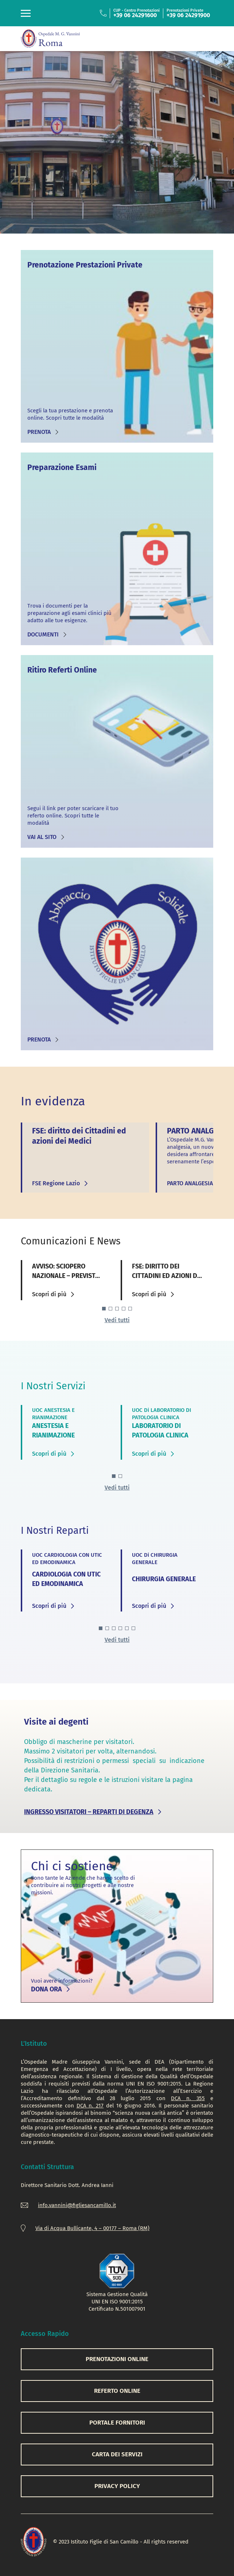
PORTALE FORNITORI (117, 2422)
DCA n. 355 (188, 2098)
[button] (104, 1308)
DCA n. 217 (90, 2105)
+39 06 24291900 (188, 15)
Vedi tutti (117, 1320)
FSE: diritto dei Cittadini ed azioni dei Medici (167, 1275)
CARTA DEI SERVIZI (117, 2454)
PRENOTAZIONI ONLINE (117, 2359)
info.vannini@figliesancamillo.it (77, 2205)
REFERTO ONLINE (117, 2391)
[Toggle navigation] (26, 13)
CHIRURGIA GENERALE (164, 1579)
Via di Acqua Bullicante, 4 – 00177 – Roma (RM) (92, 2228)
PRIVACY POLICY (117, 2486)
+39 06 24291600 (135, 15)
